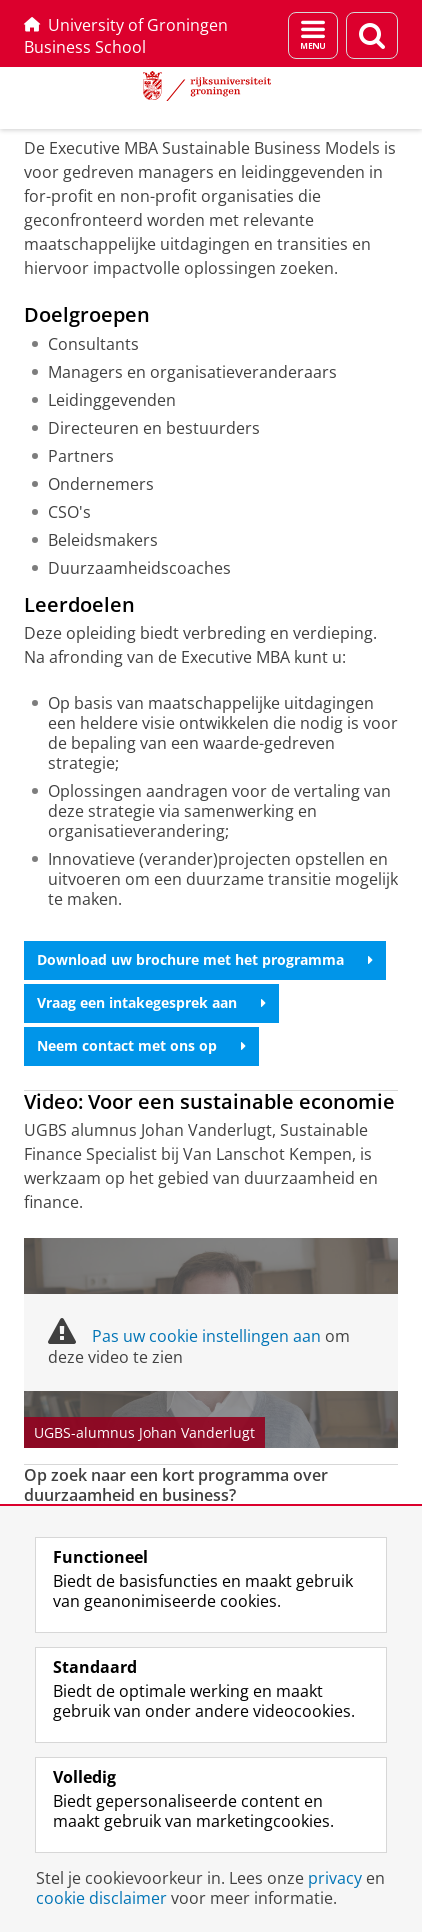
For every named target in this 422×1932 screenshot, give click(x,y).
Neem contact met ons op (141, 1045)
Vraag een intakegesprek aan (151, 1002)
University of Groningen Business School (126, 36)
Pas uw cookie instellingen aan (206, 1336)
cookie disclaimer (101, 1898)
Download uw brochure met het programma (205, 959)
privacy (335, 1878)
